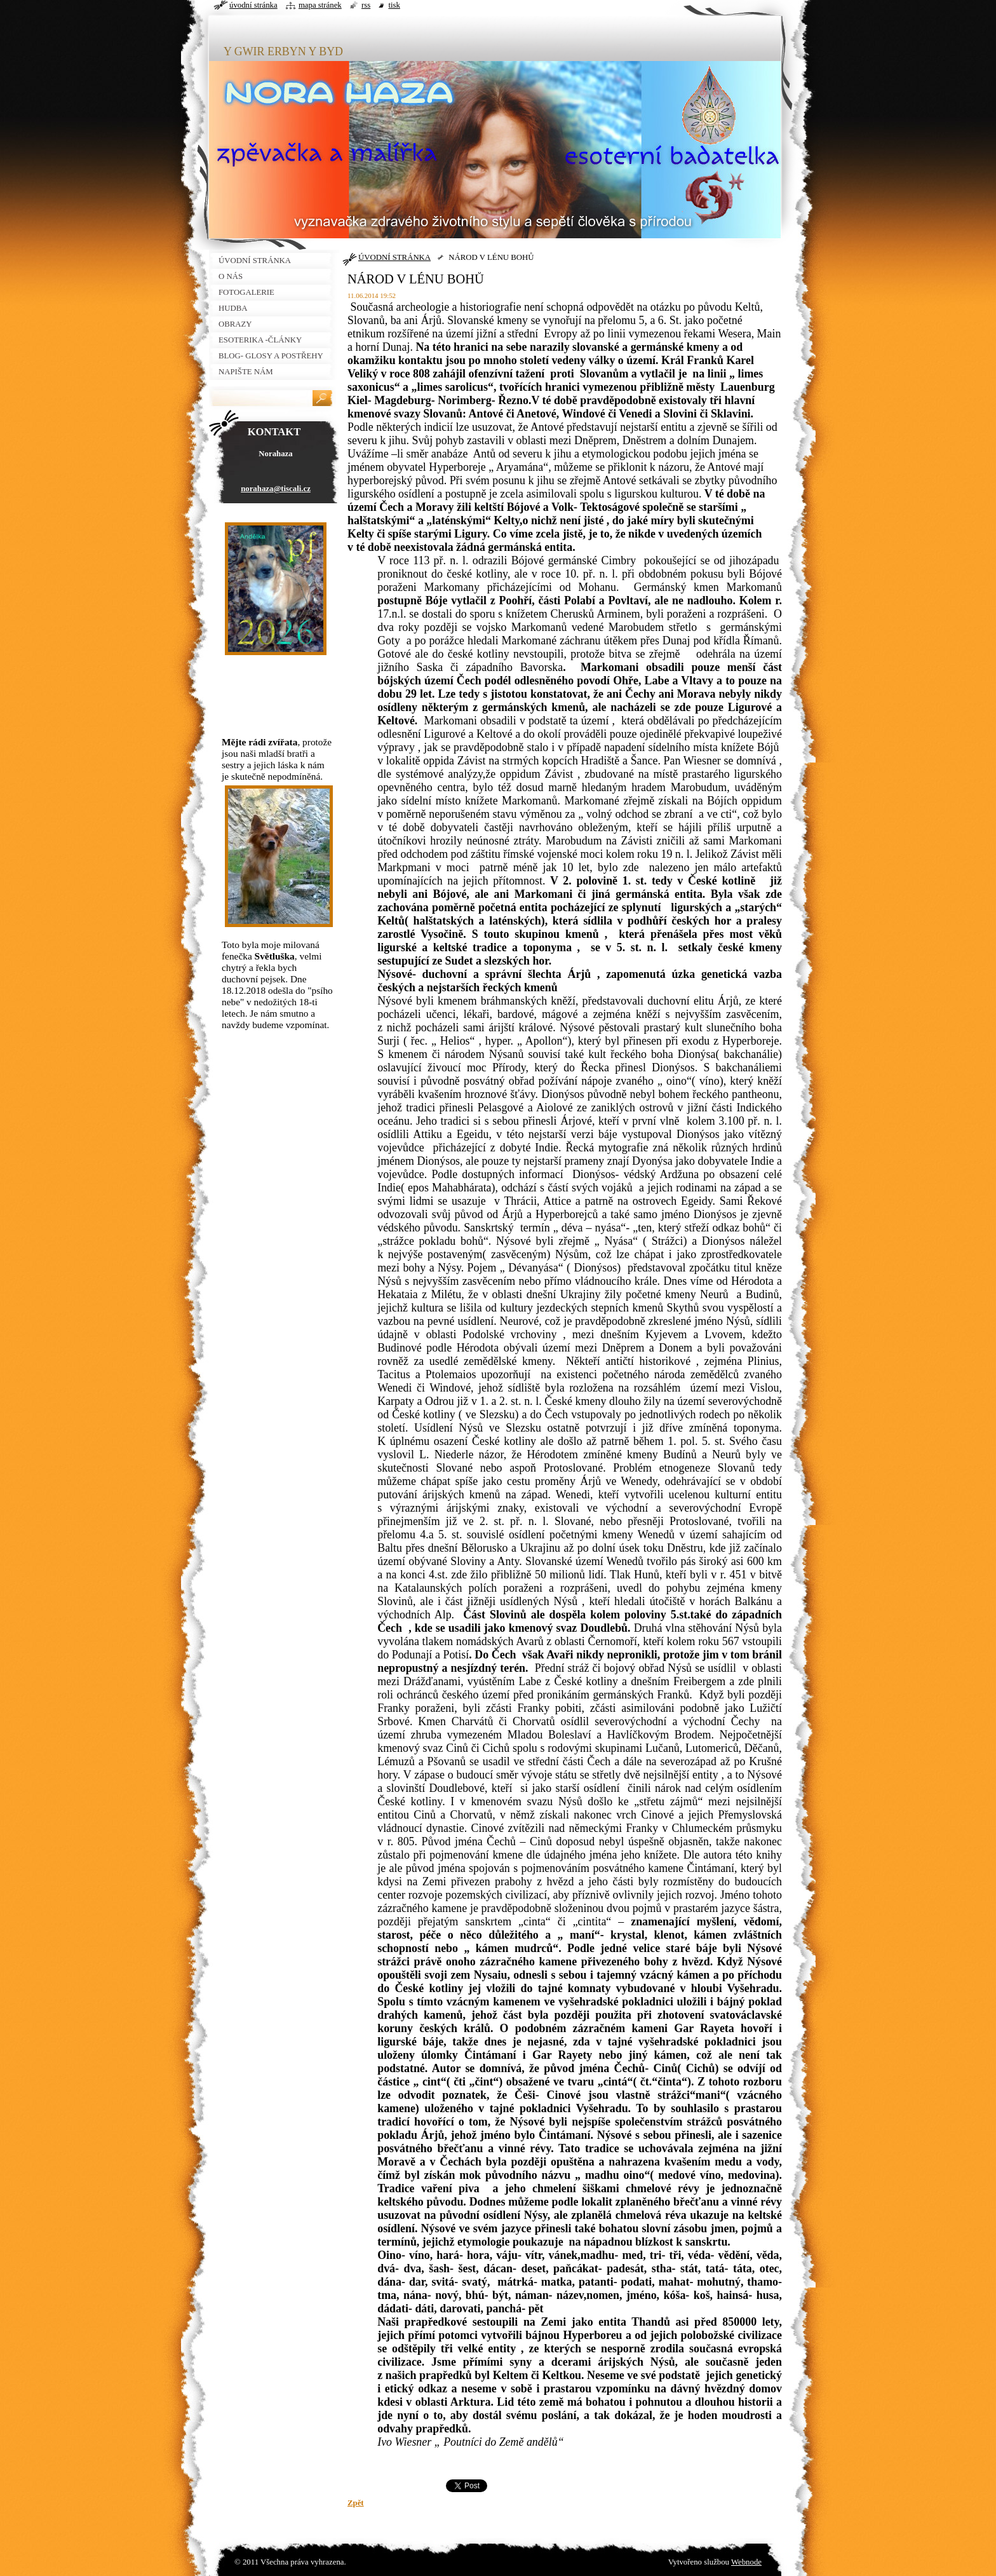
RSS (365, 5)
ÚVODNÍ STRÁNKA (394, 257)
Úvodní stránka (253, 5)
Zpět (355, 2502)
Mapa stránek (320, 5)
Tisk (394, 5)
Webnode (746, 2562)
